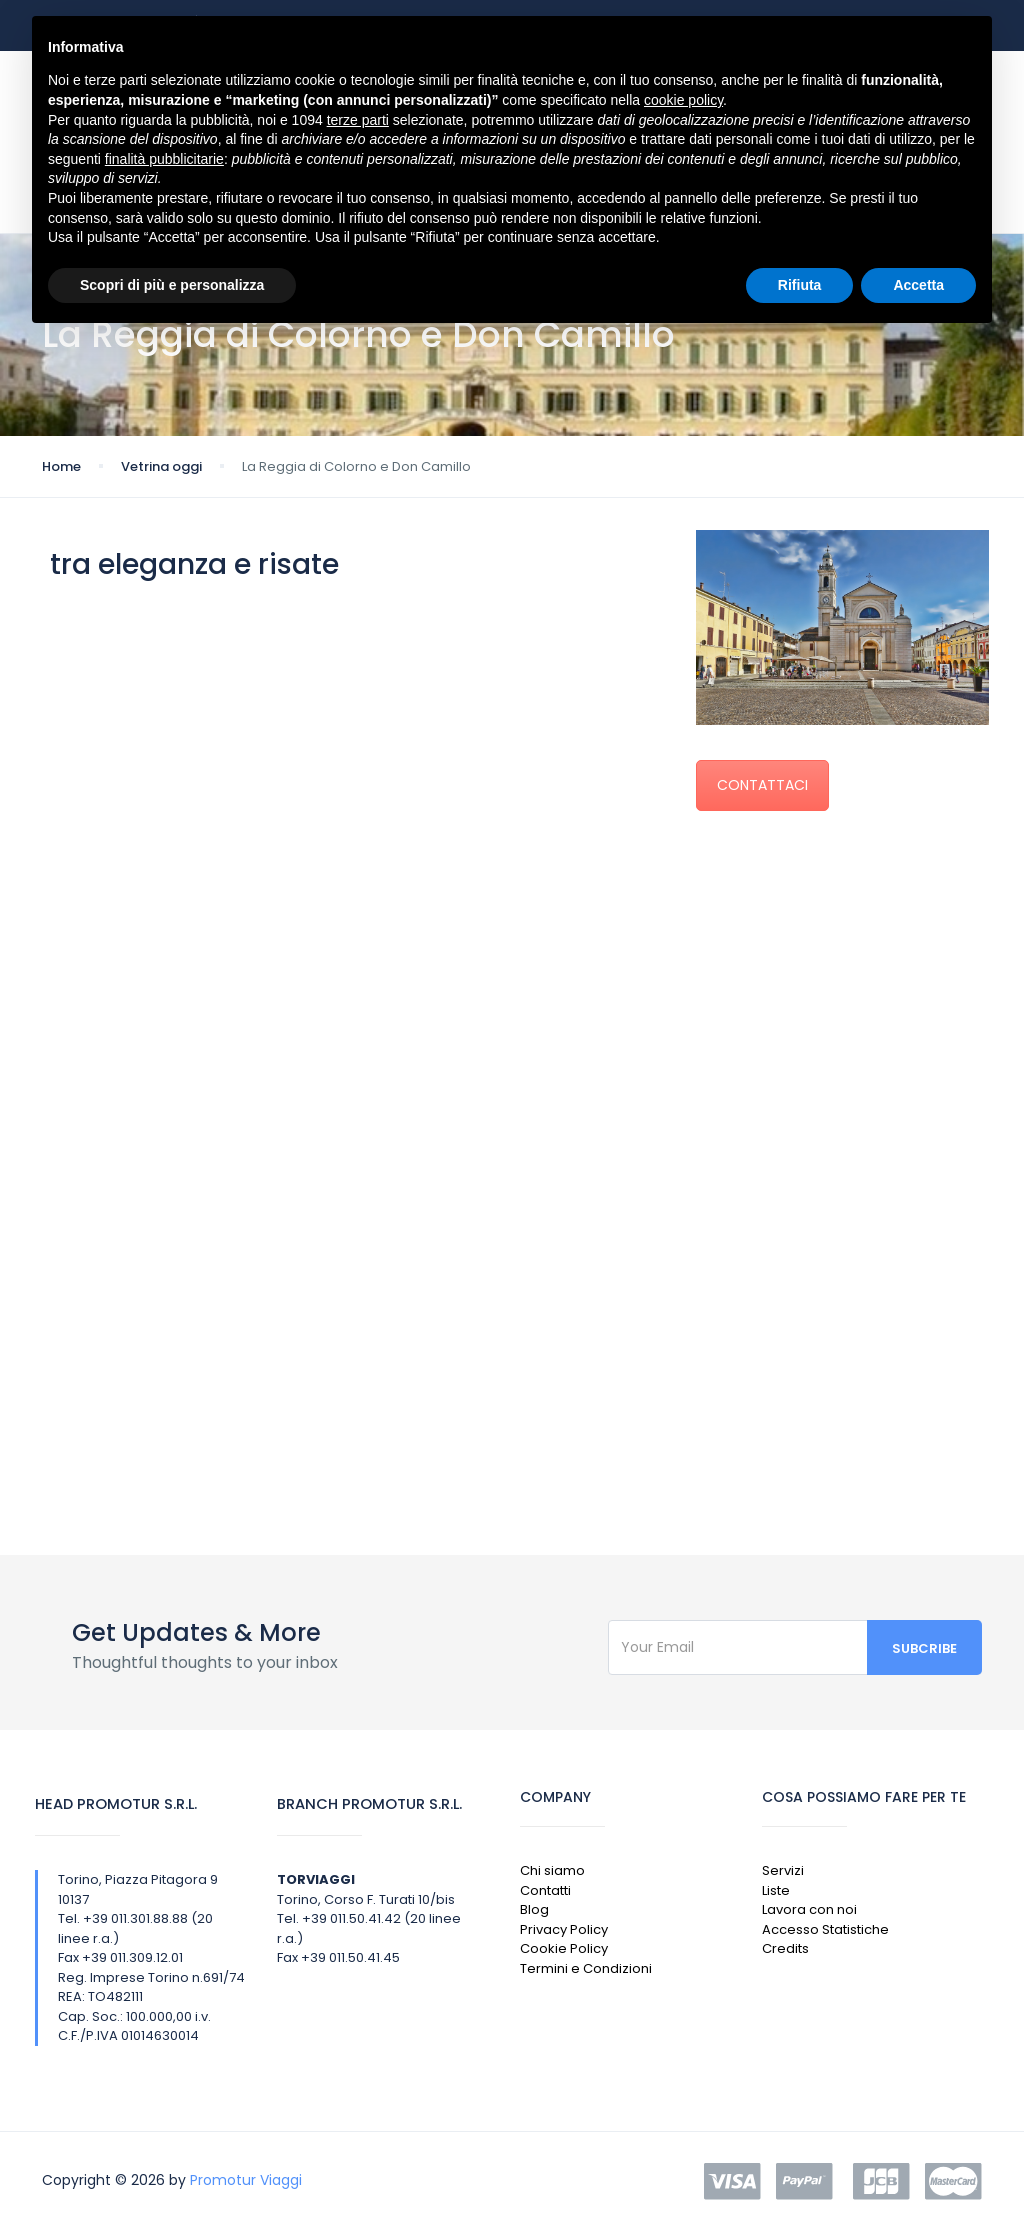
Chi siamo (552, 1870)
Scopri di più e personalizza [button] (172, 285)
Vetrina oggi (161, 466)
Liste (776, 1890)
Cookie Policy (564, 1948)
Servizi (783, 1870)
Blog (534, 1909)
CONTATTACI (762, 785)
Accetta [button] (918, 285)
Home (61, 466)
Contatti (545, 1890)
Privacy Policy (564, 1929)
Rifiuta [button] (800, 285)
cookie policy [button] (683, 100)
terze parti (358, 120)
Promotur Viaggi (246, 2180)
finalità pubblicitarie (164, 159)
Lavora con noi (809, 1909)
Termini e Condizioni (586, 1968)
